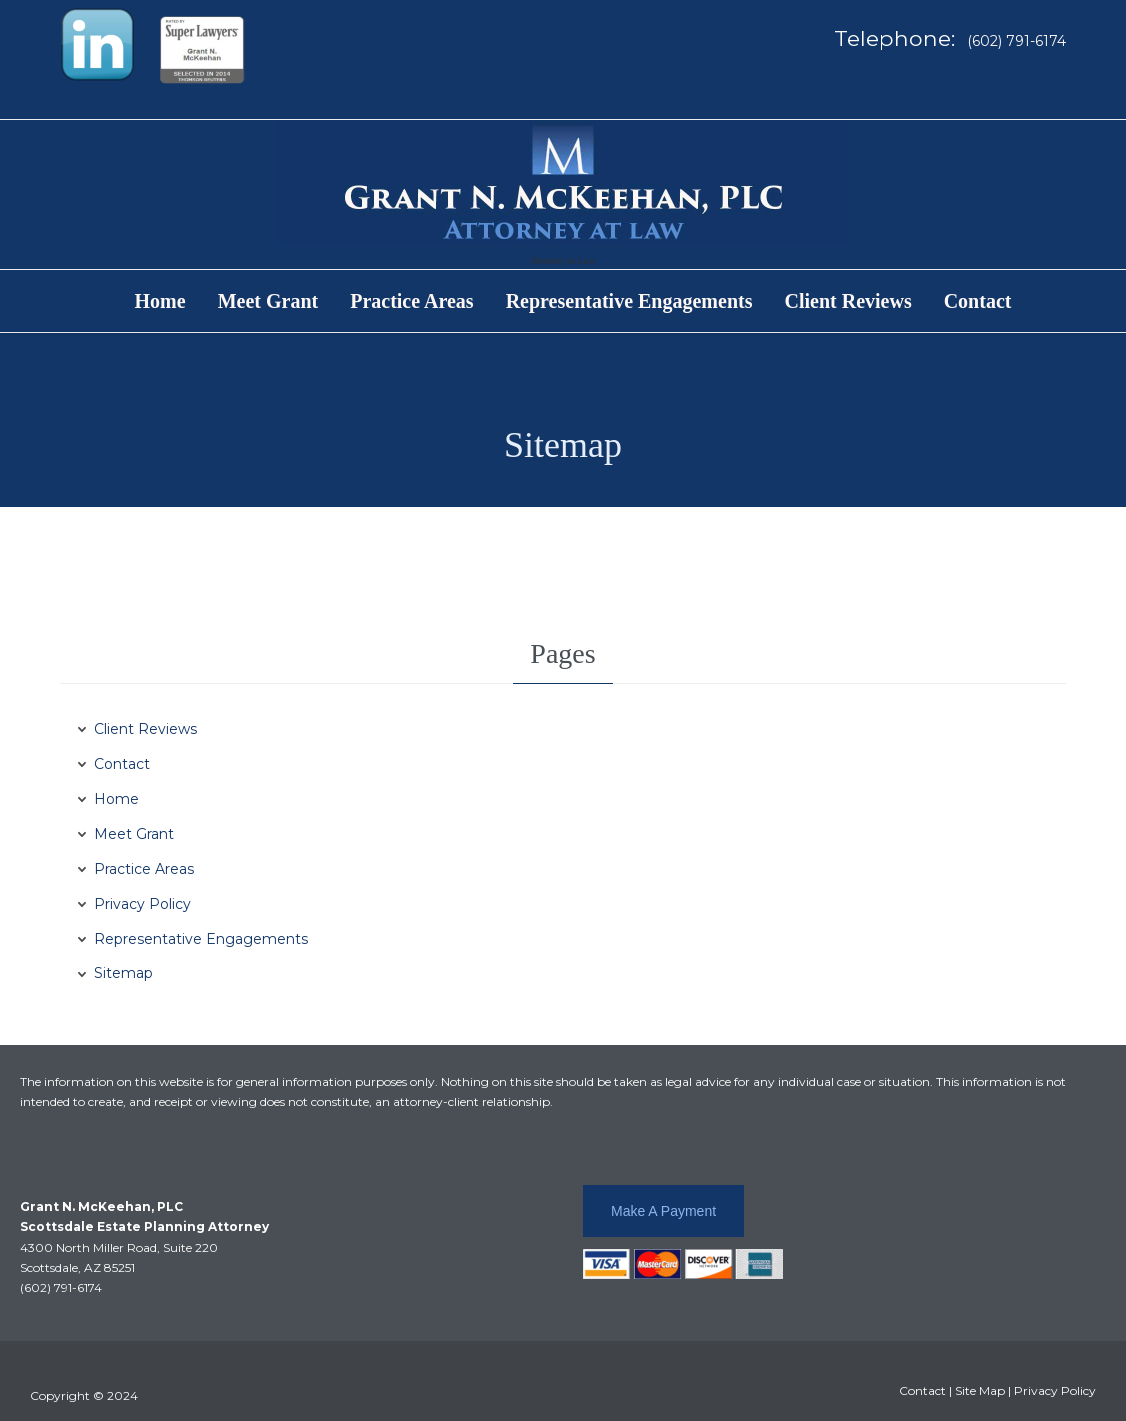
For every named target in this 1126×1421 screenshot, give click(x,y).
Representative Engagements (201, 939)
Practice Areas (144, 869)
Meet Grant (134, 834)
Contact (122, 764)
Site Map (980, 1390)
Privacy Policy (142, 904)
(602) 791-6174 (61, 1287)
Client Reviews (145, 729)
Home (116, 799)
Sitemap (123, 973)
